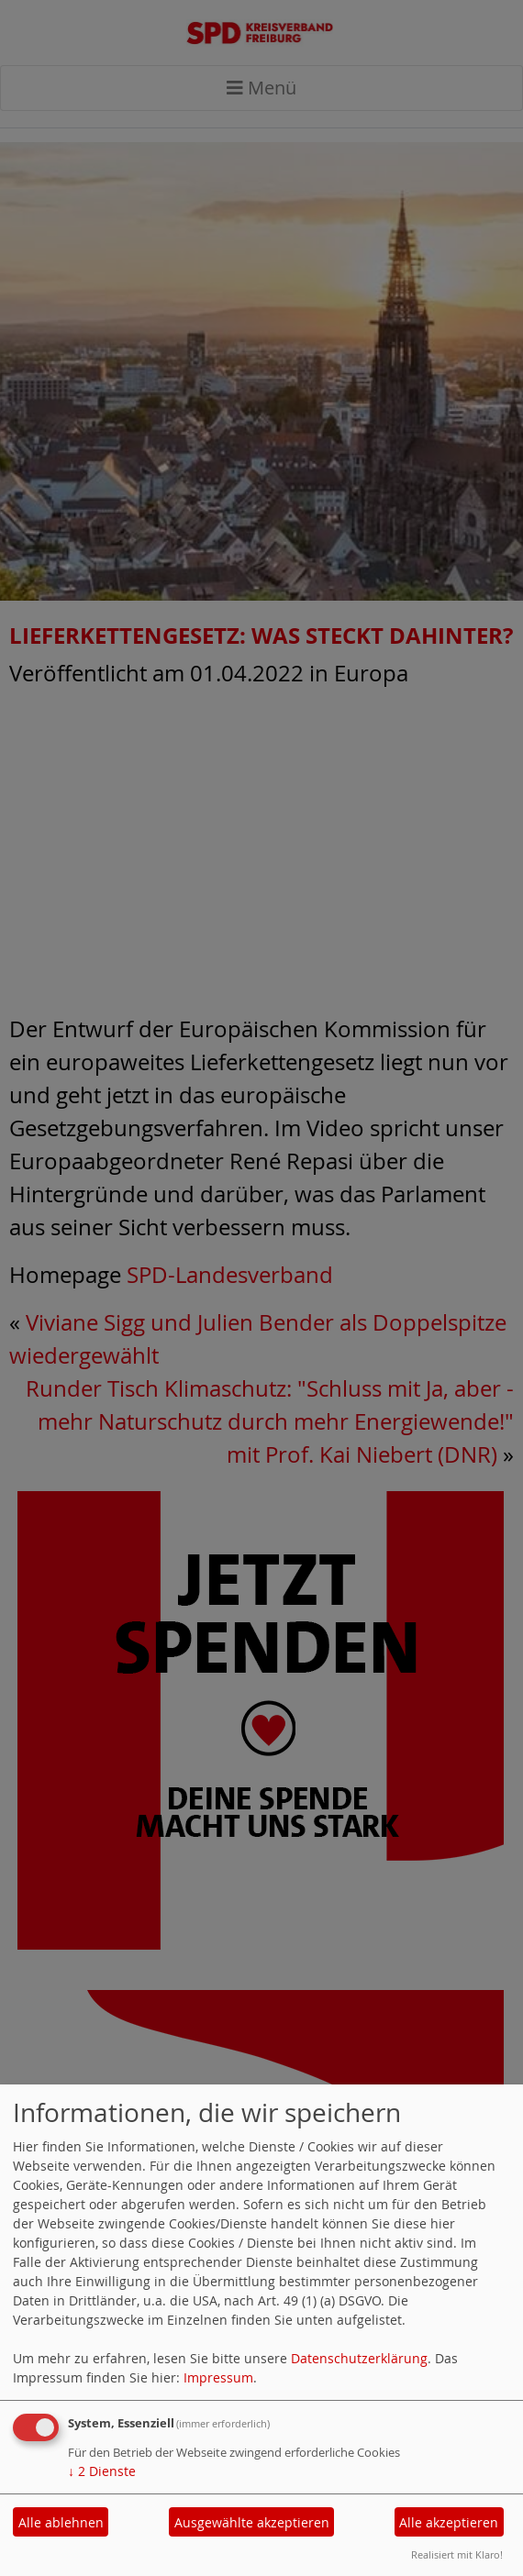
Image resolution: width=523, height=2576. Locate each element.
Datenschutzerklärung (359, 2358)
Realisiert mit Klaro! (457, 2554)
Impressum (218, 2377)
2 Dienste (102, 2471)
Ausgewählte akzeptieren (251, 2522)
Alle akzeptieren (448, 2522)
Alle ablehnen (61, 2522)
